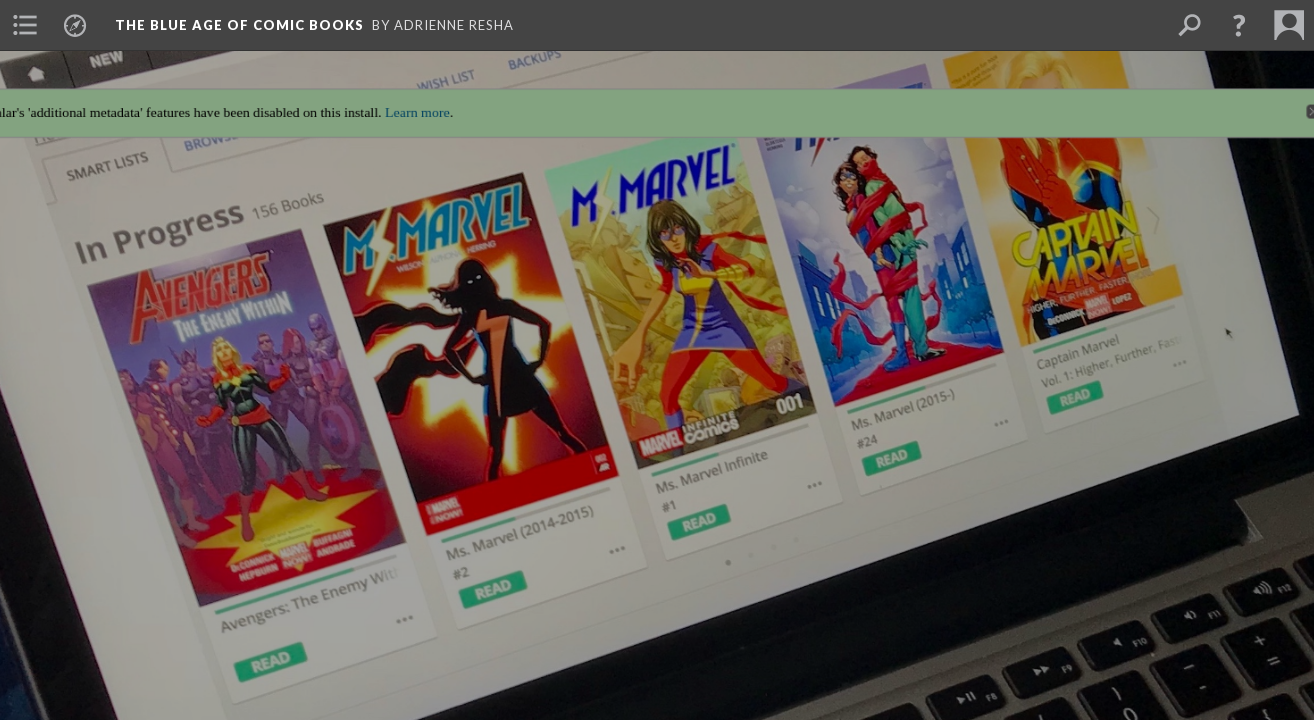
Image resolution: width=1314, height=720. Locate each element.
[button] (1239, 25)
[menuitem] (25, 25)
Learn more (410, 103)
